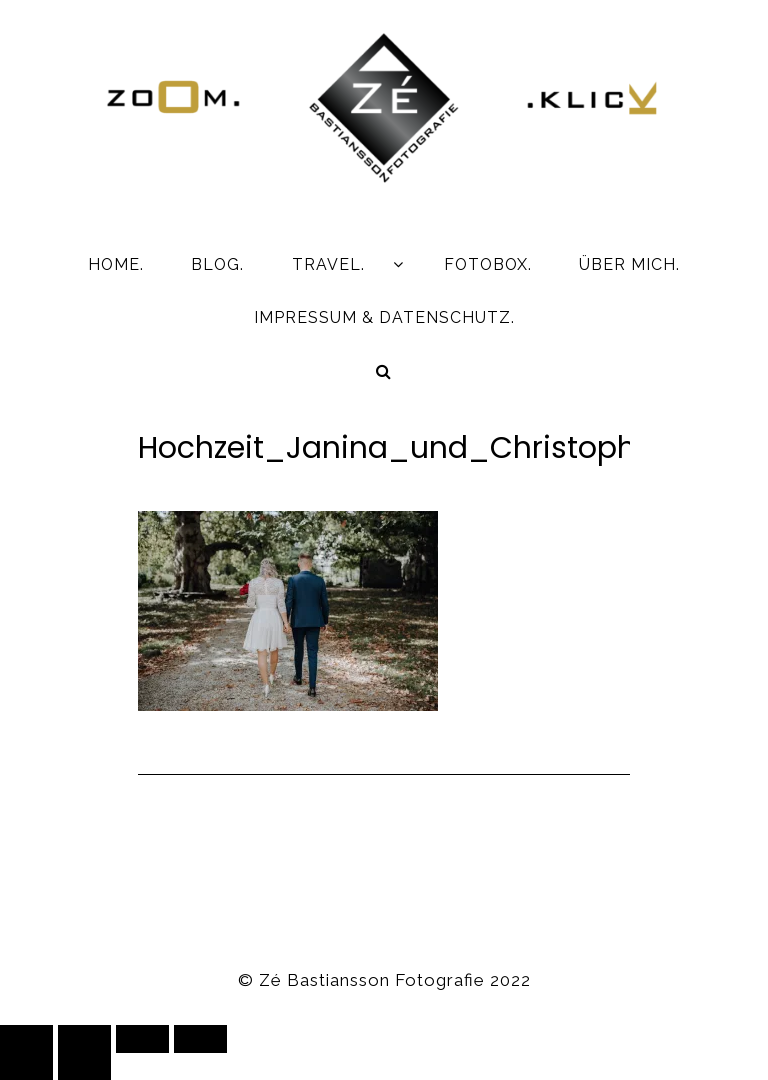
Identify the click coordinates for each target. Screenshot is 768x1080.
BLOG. (217, 264)
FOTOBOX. (488, 264)
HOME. (116, 264)
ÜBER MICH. (629, 264)
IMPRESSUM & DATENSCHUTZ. (384, 317)
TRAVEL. (328, 264)
